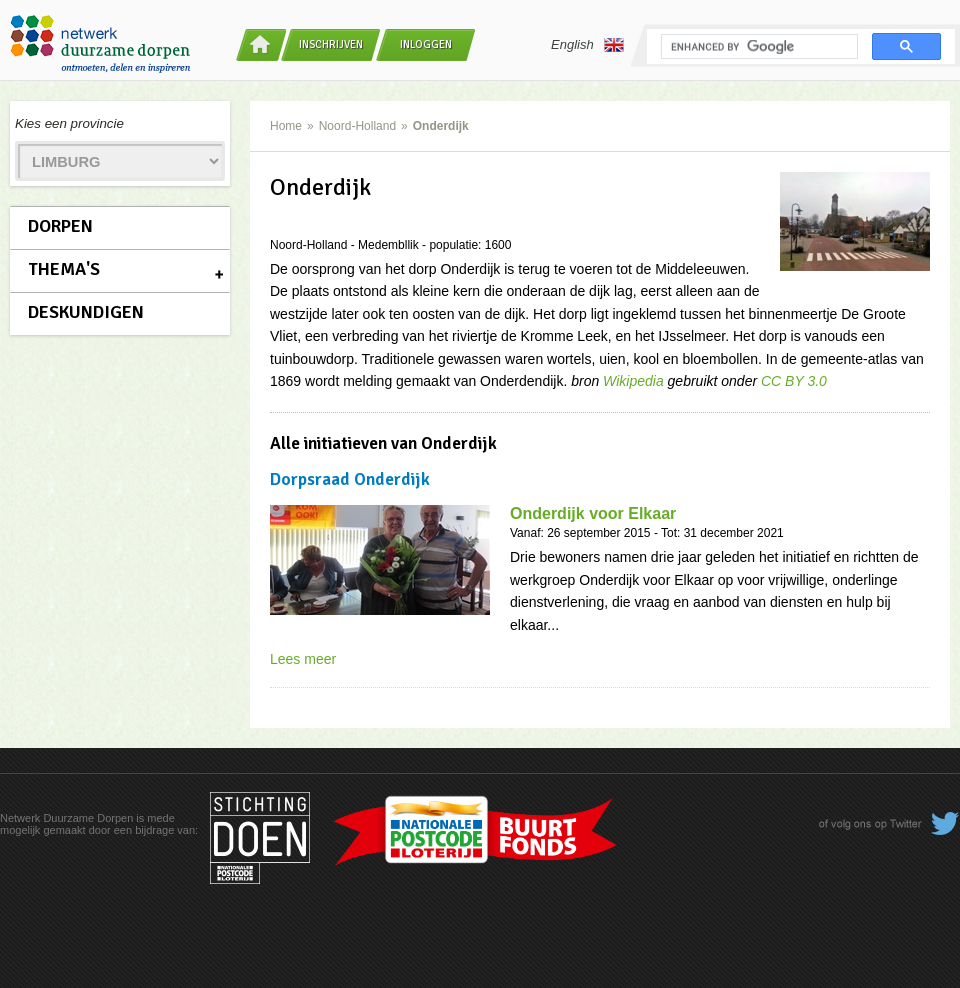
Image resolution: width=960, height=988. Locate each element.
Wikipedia (633, 381)
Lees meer (303, 659)
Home (286, 126)
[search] (757, 47)
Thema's (64, 269)
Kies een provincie (69, 123)
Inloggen (426, 44)
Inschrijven (331, 44)
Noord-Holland (357, 126)
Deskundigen (86, 312)
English (587, 45)
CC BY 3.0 (794, 381)
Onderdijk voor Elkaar (593, 513)
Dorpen (60, 226)
